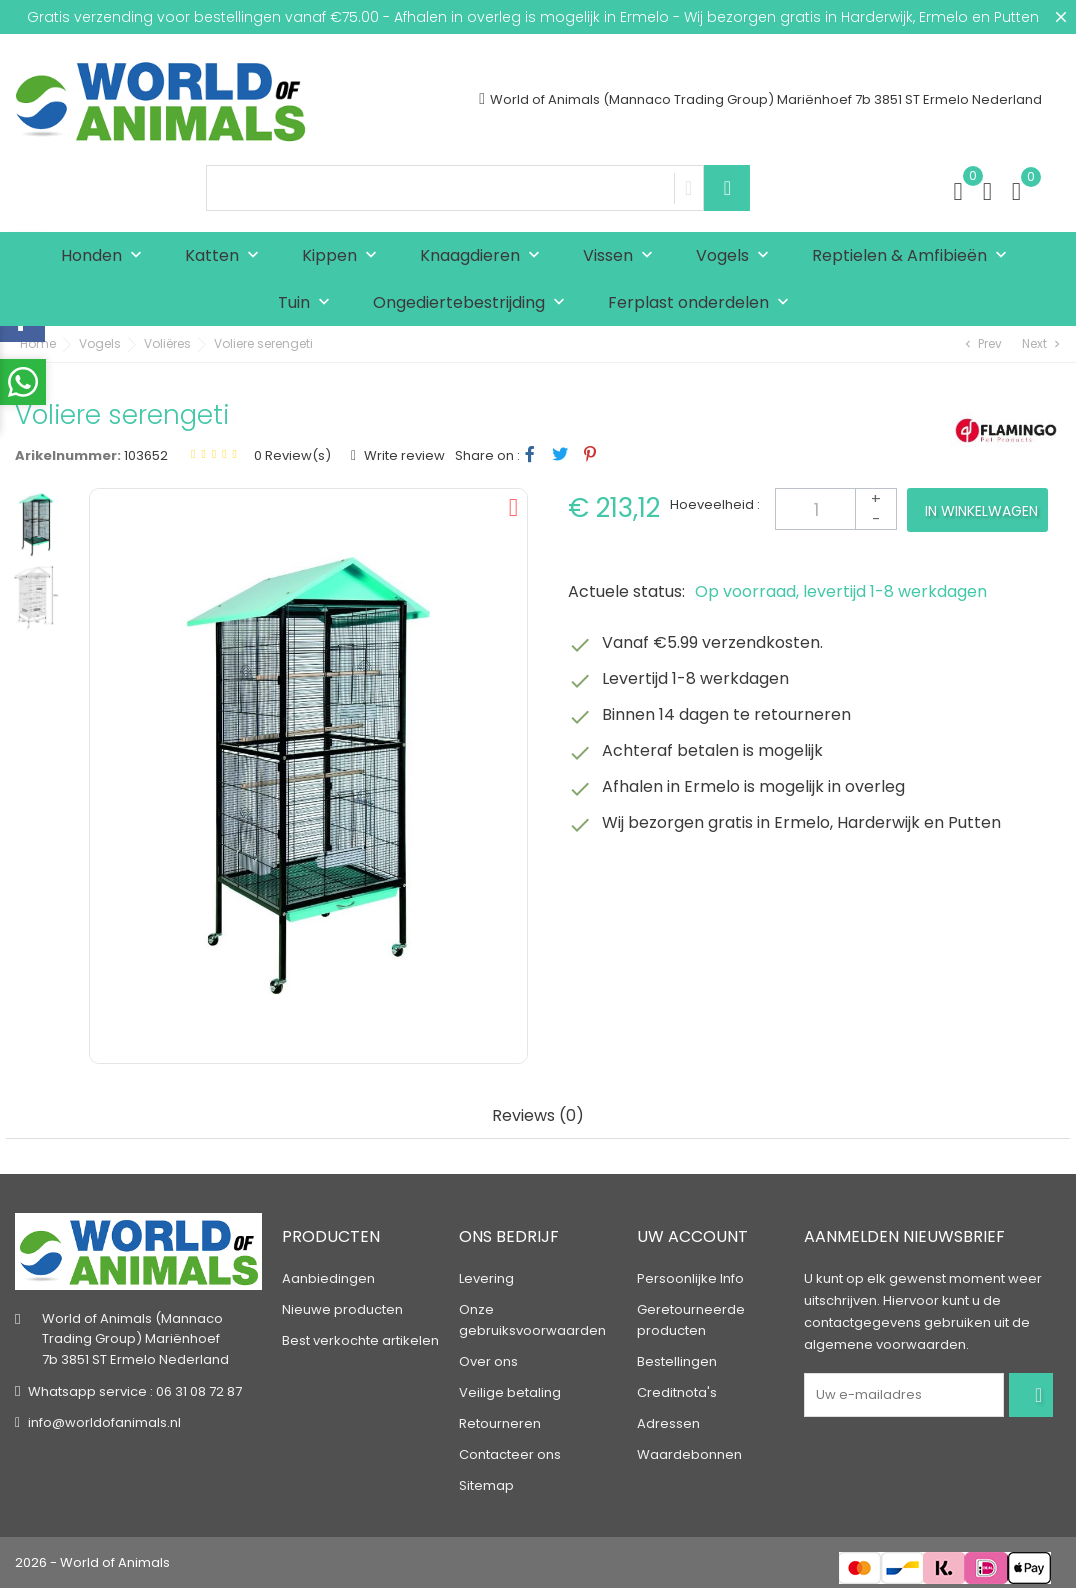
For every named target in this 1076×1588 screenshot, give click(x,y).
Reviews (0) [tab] (538, 1116)
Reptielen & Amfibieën (914, 256)
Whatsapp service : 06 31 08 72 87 (135, 1391)
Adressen (668, 1423)
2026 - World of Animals (92, 1562)
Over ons (488, 1361)
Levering (486, 1278)
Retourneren (500, 1423)
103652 (146, 455)
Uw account (692, 1236)
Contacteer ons (510, 1454)
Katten (226, 256)
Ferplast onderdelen (703, 303)
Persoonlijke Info (690, 1278)
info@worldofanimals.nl (104, 1422)
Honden (106, 256)
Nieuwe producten (342, 1309)
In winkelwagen (981, 511)
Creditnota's (677, 1392)
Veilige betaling (510, 1392)
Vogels (737, 256)
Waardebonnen (689, 1454)
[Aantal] (836, 509)
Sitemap (486, 1485)
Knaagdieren (484, 256)
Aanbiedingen (328, 1278)
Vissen (622, 256)
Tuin (308, 303)
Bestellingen (677, 1361)
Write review (403, 455)
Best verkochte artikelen (360, 1340)
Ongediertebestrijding (473, 303)
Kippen (344, 256)
